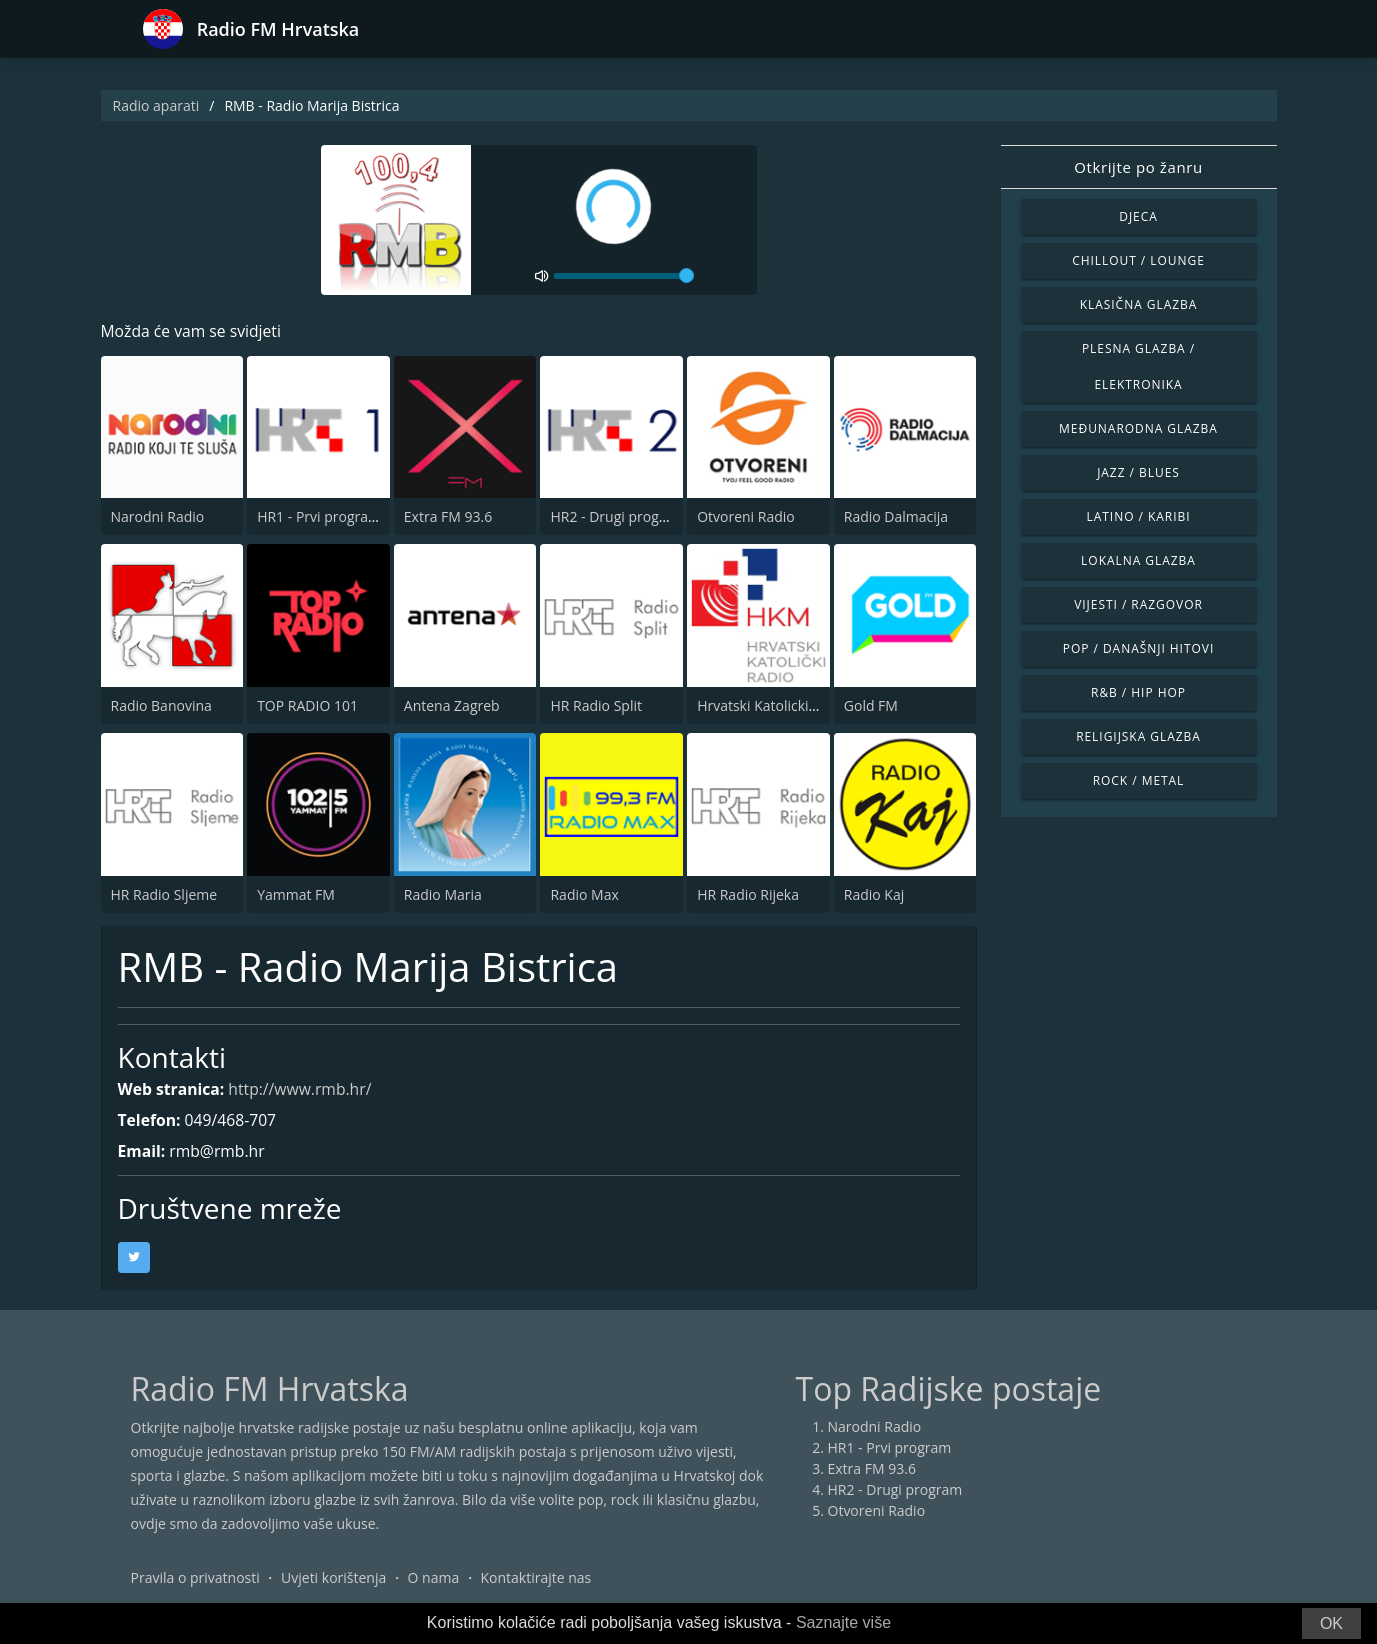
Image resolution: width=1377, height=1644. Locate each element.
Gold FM (871, 705)
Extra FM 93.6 (448, 517)
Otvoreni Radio (746, 517)
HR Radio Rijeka (748, 894)
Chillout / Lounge (1138, 260)
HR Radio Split (595, 705)
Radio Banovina (161, 705)
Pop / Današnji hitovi (1138, 648)
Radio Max (584, 894)
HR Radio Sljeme (164, 894)
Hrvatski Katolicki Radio (773, 705)
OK (1331, 1623)
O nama (434, 1578)
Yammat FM (296, 894)
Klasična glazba (1139, 304)
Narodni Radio (158, 517)
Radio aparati (156, 105)
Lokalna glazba (1138, 560)
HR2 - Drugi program (617, 517)
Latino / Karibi (1138, 516)
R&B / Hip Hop (1138, 692)
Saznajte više (843, 1622)
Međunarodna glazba (1138, 428)
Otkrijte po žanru (1138, 167)
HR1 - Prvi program (319, 517)
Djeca (1138, 216)
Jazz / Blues (1138, 472)
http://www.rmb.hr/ (304, 1090)
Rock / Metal (1139, 780)
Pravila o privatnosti (195, 1578)
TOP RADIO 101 (307, 705)
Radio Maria (443, 894)
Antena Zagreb (452, 705)
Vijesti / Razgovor (1138, 604)
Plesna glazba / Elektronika (1138, 366)
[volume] (624, 276)
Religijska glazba (1138, 736)
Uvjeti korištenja (333, 1578)
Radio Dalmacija (896, 517)
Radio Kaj (874, 894)
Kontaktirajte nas (535, 1578)
